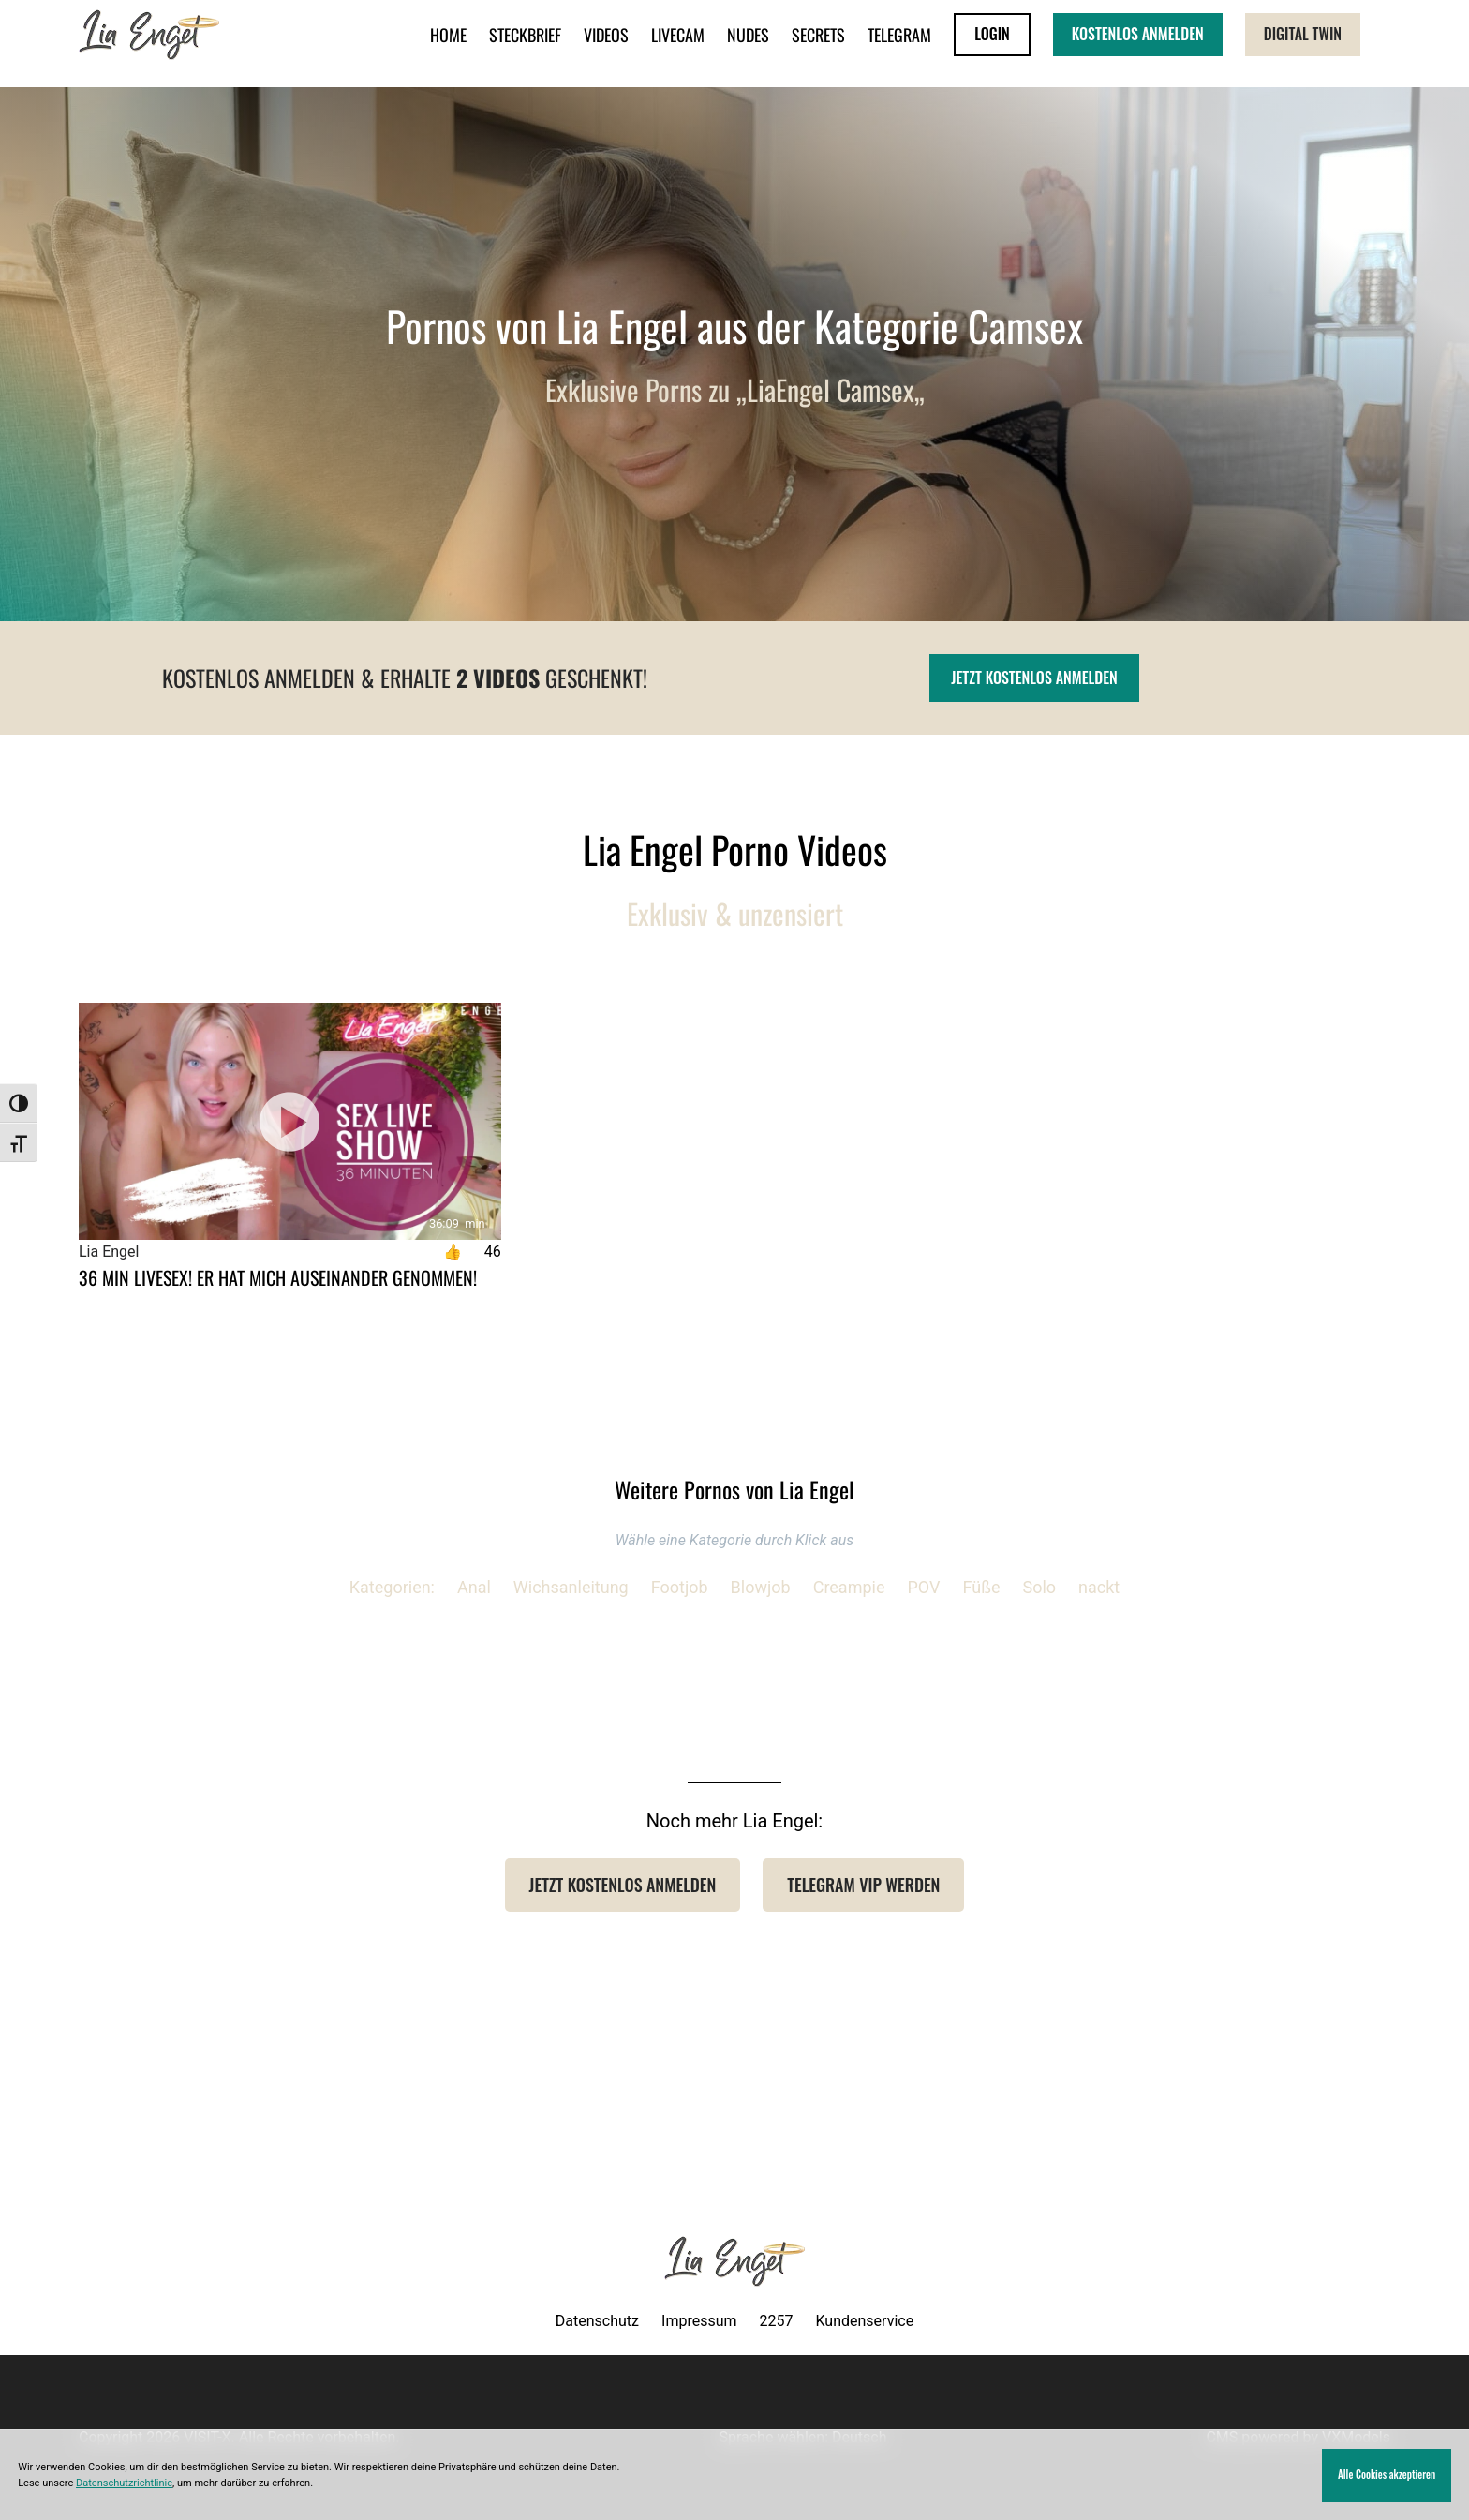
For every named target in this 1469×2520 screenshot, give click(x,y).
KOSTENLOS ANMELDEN (1138, 33)
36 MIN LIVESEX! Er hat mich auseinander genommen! (278, 1277)
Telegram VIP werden (863, 1884)
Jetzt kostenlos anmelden (1034, 677)
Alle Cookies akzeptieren (1386, 2474)
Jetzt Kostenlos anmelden (623, 1884)
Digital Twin (1303, 33)
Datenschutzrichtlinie (124, 2483)
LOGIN (992, 33)
